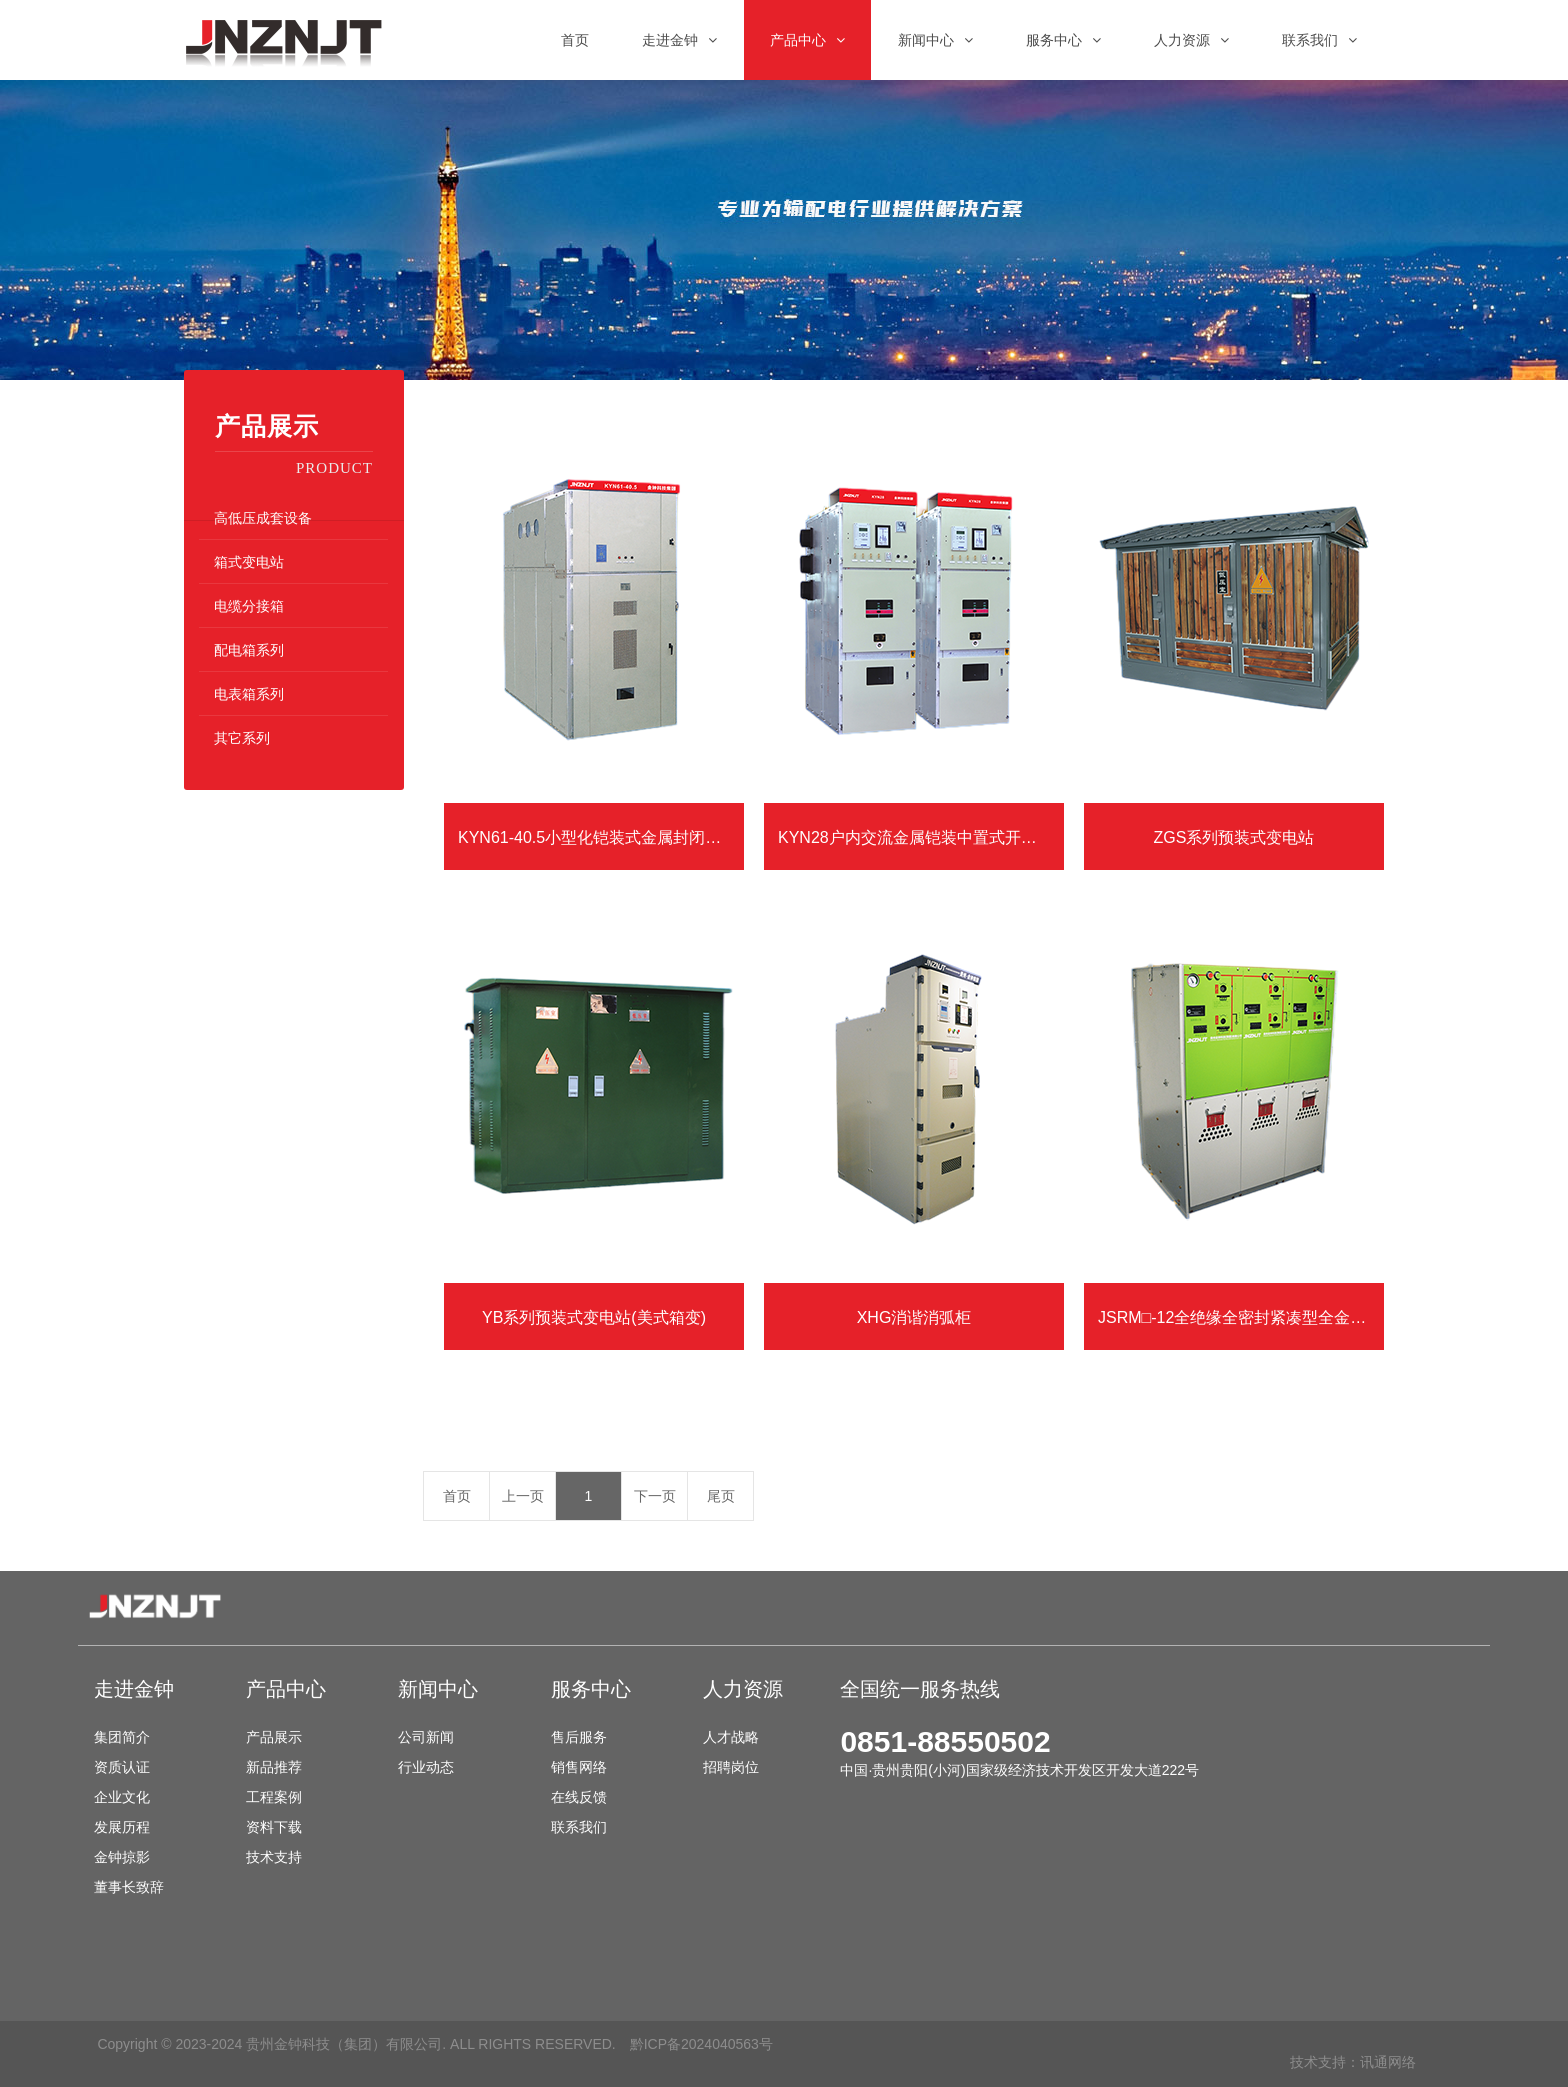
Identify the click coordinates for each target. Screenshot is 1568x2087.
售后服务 (579, 1737)
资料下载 (274, 1827)
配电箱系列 (249, 650)
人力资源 (743, 1689)
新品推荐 (274, 1767)
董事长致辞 (129, 1887)
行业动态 (426, 1767)
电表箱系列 (249, 694)
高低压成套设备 (263, 518)
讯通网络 (1388, 2062)
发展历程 (122, 1827)
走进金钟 (134, 1689)
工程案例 (274, 1797)
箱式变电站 (249, 562)
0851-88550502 (945, 1741)
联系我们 (579, 1827)
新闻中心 (438, 1689)
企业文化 (122, 1797)
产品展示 (274, 1737)
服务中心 (591, 1689)
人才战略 (731, 1737)
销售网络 (579, 1767)
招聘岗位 (731, 1767)
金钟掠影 (122, 1857)
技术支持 (274, 1857)
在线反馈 (579, 1797)
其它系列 (242, 738)
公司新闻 (426, 1737)
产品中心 (286, 1689)
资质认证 (122, 1767)
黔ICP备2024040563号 (701, 2044)
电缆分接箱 (249, 606)
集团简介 (122, 1737)
